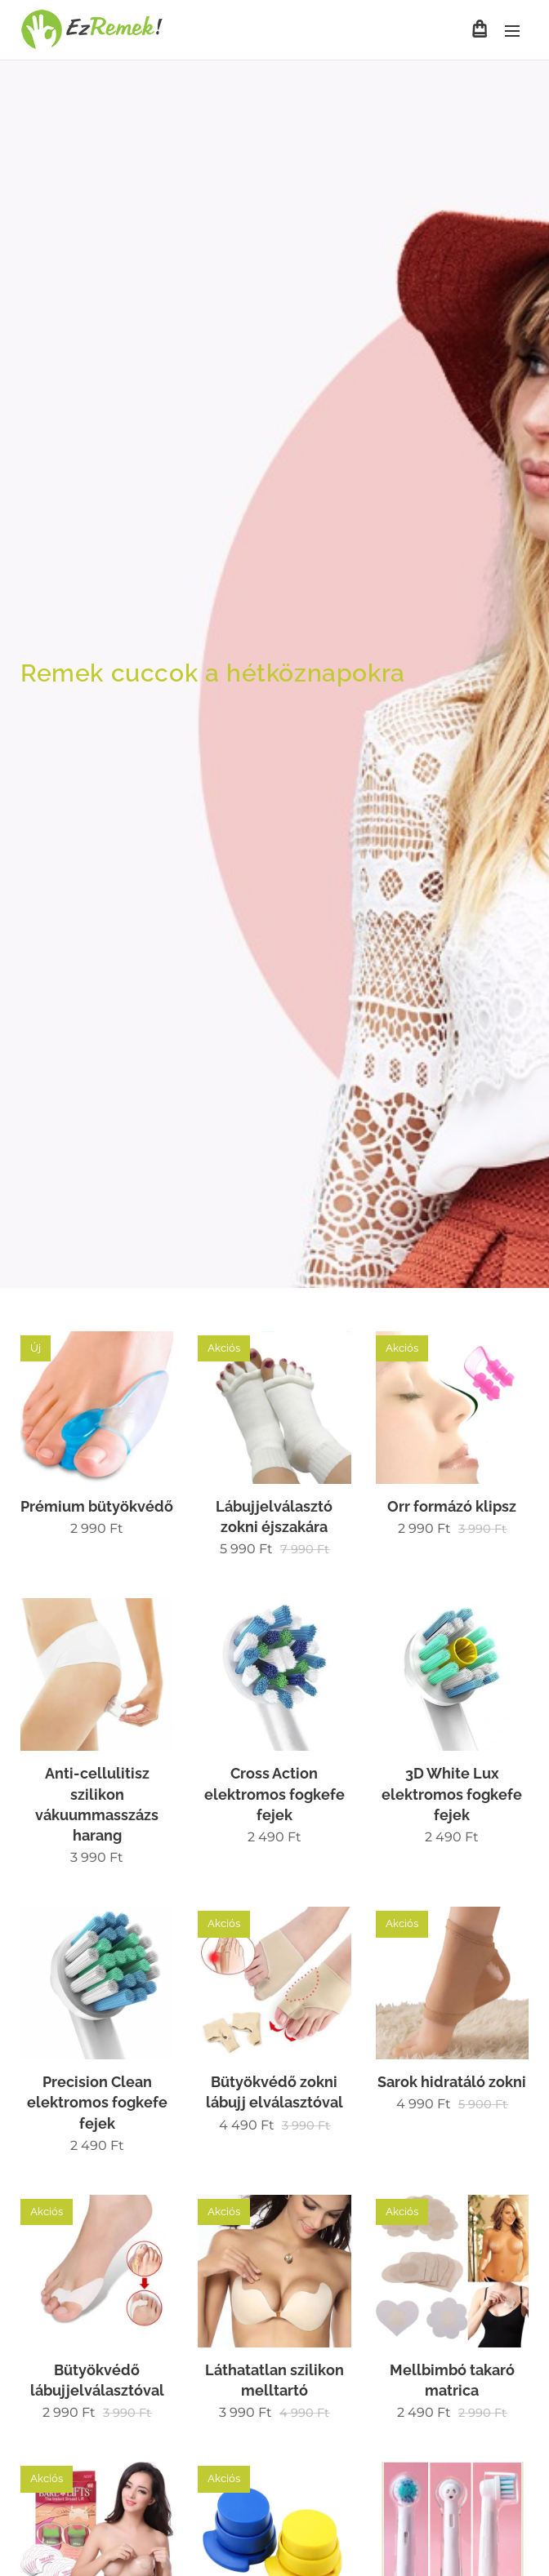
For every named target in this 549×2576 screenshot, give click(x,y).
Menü (512, 31)
